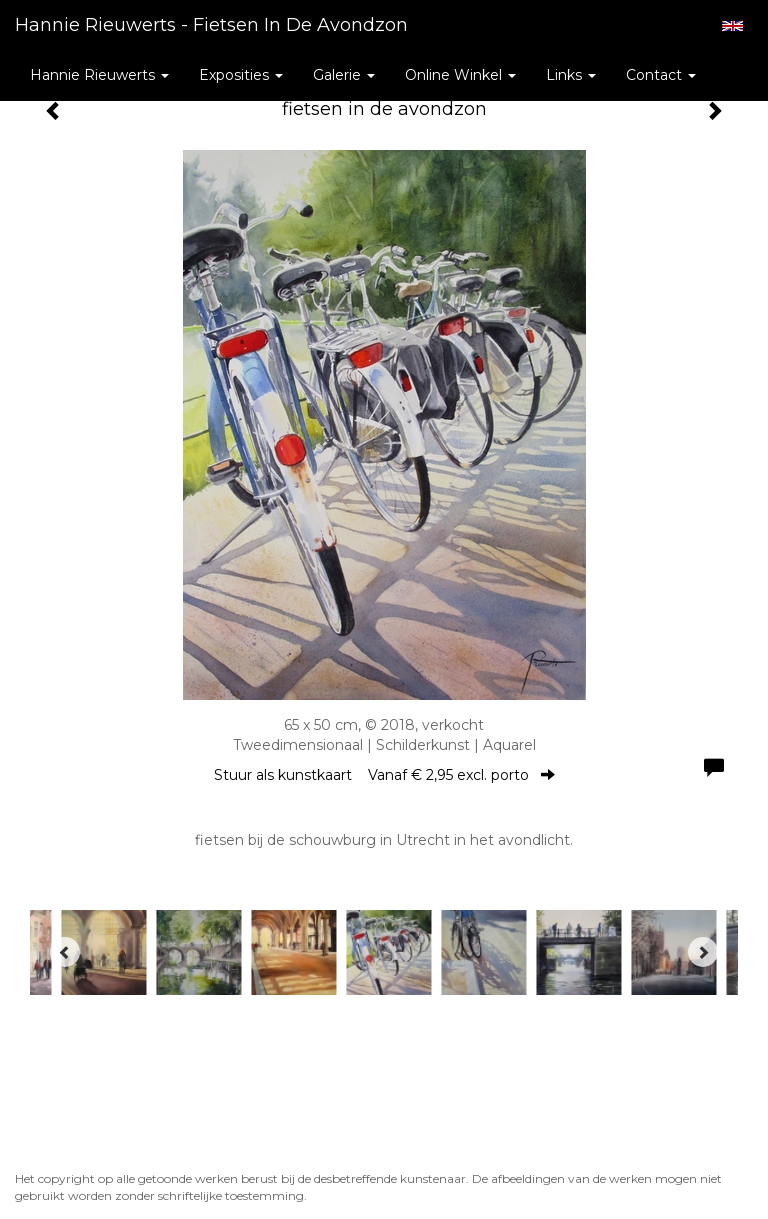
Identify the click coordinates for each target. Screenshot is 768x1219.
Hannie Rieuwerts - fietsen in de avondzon (211, 25)
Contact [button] (661, 75)
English (732, 26)
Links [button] (571, 75)
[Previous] (65, 952)
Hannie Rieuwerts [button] (99, 75)
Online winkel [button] (460, 75)
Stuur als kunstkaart (384, 775)
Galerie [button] (344, 75)
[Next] (703, 952)
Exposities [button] (241, 75)
